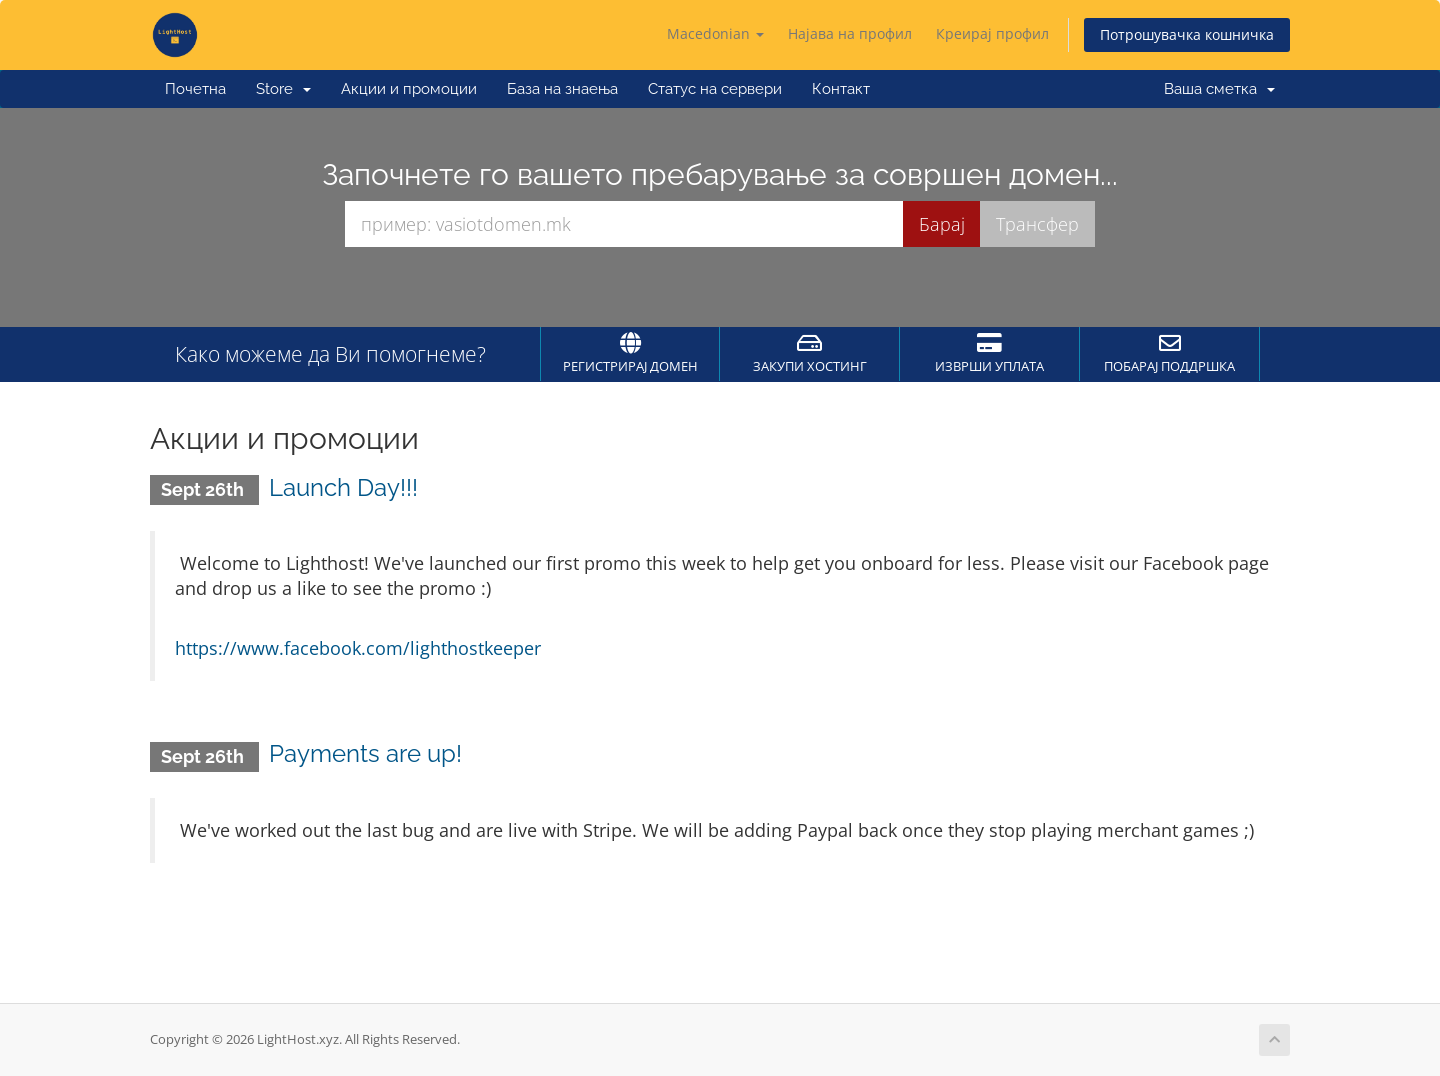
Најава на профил (850, 33)
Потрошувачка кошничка (1187, 34)
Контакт (841, 89)
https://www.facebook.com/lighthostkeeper (358, 648)
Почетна (195, 89)
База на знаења (562, 89)
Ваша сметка (1219, 89)
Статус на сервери (715, 89)
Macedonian (715, 33)
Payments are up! (365, 753)
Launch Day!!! (343, 487)
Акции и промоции (409, 89)
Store (283, 89)
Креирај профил (992, 33)
